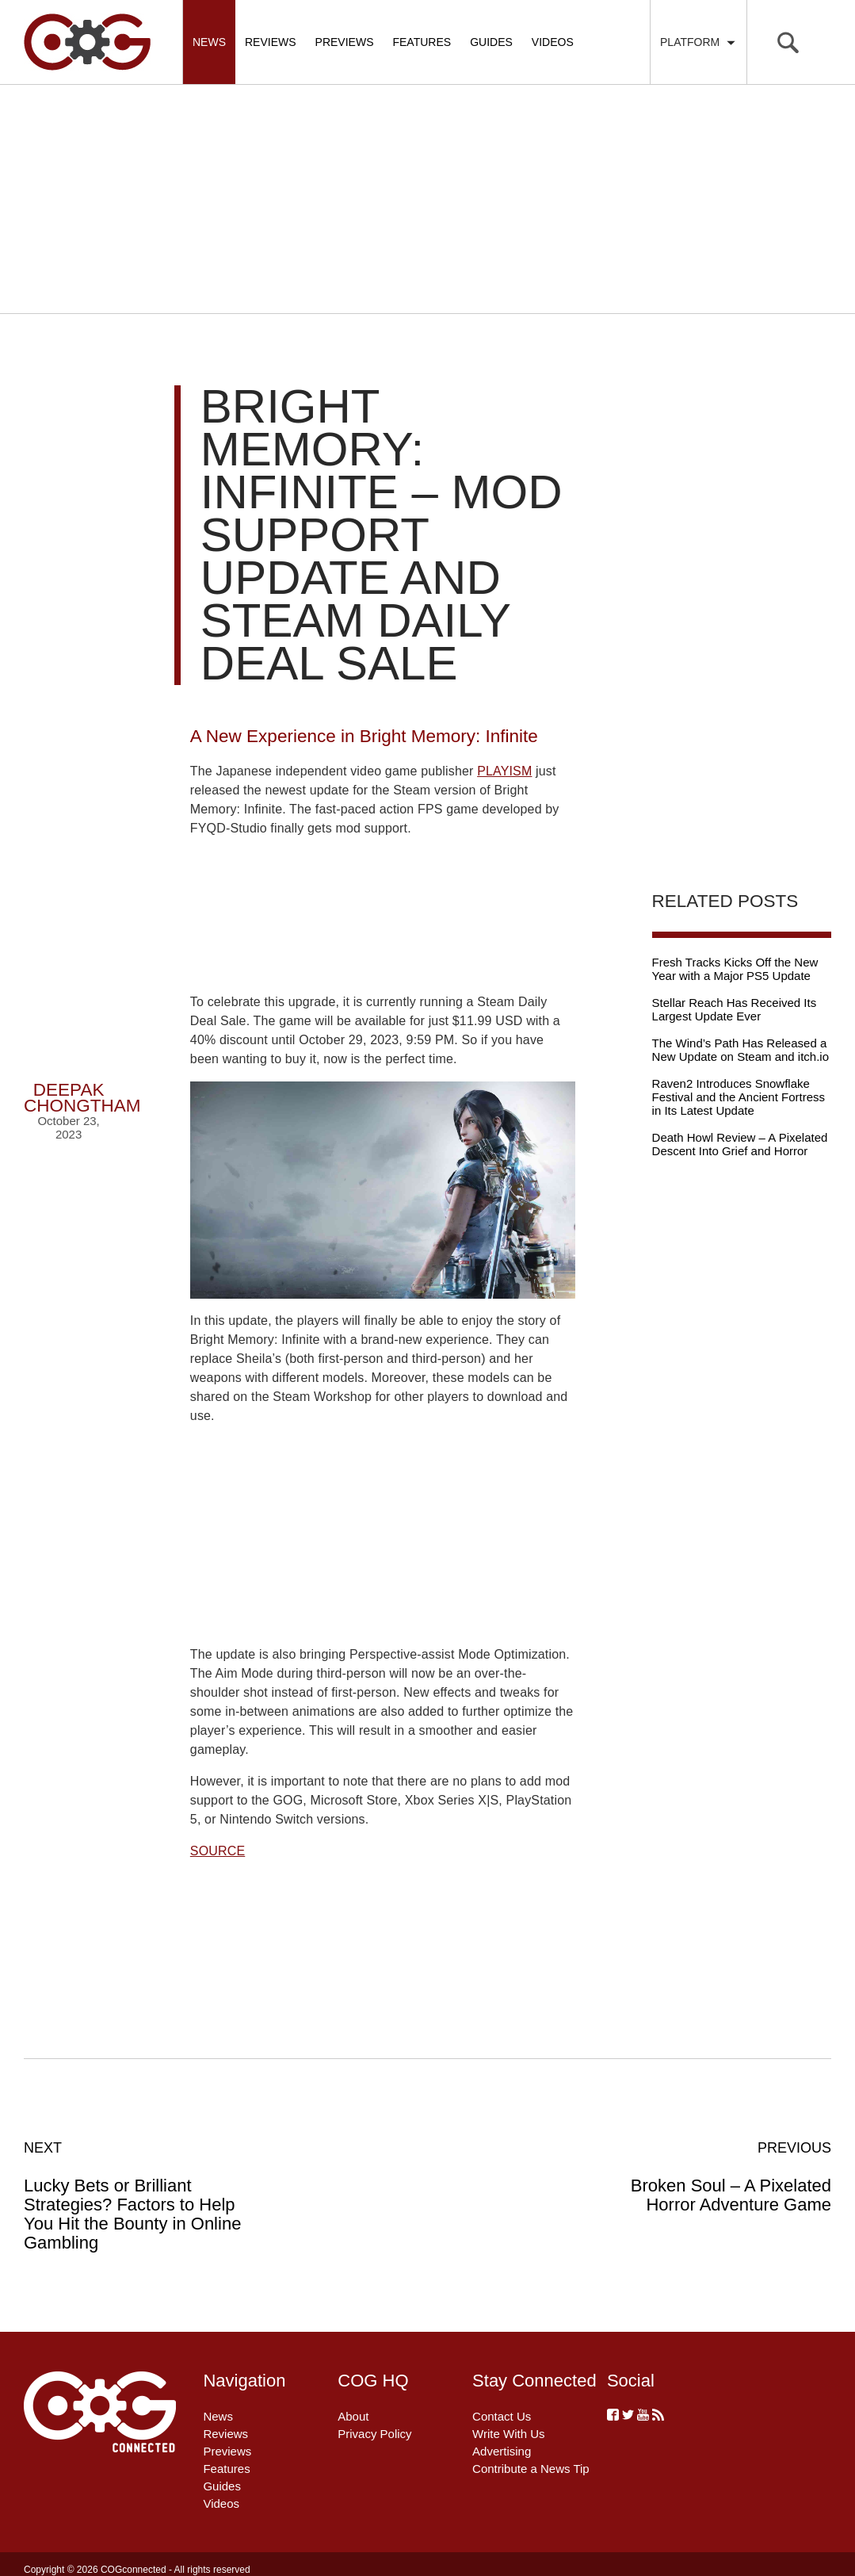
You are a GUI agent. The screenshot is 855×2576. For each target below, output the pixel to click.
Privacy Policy (374, 2433)
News (209, 42)
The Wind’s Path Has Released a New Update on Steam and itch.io (740, 1049)
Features (421, 42)
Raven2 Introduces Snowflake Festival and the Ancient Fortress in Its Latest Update (738, 1097)
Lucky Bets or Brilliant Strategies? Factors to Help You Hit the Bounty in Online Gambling (145, 2195)
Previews (344, 42)
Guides (491, 42)
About (353, 2416)
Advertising (501, 2451)
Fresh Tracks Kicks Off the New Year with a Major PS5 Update (735, 968)
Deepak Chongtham (82, 1098)
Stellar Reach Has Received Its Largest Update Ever (734, 1009)
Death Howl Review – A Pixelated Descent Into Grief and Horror (740, 1144)
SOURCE (217, 1851)
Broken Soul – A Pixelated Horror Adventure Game (710, 2176)
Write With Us (508, 2433)
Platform (698, 42)
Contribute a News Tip (531, 2468)
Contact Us (501, 2416)
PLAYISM (504, 771)
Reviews (270, 42)
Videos (553, 42)
